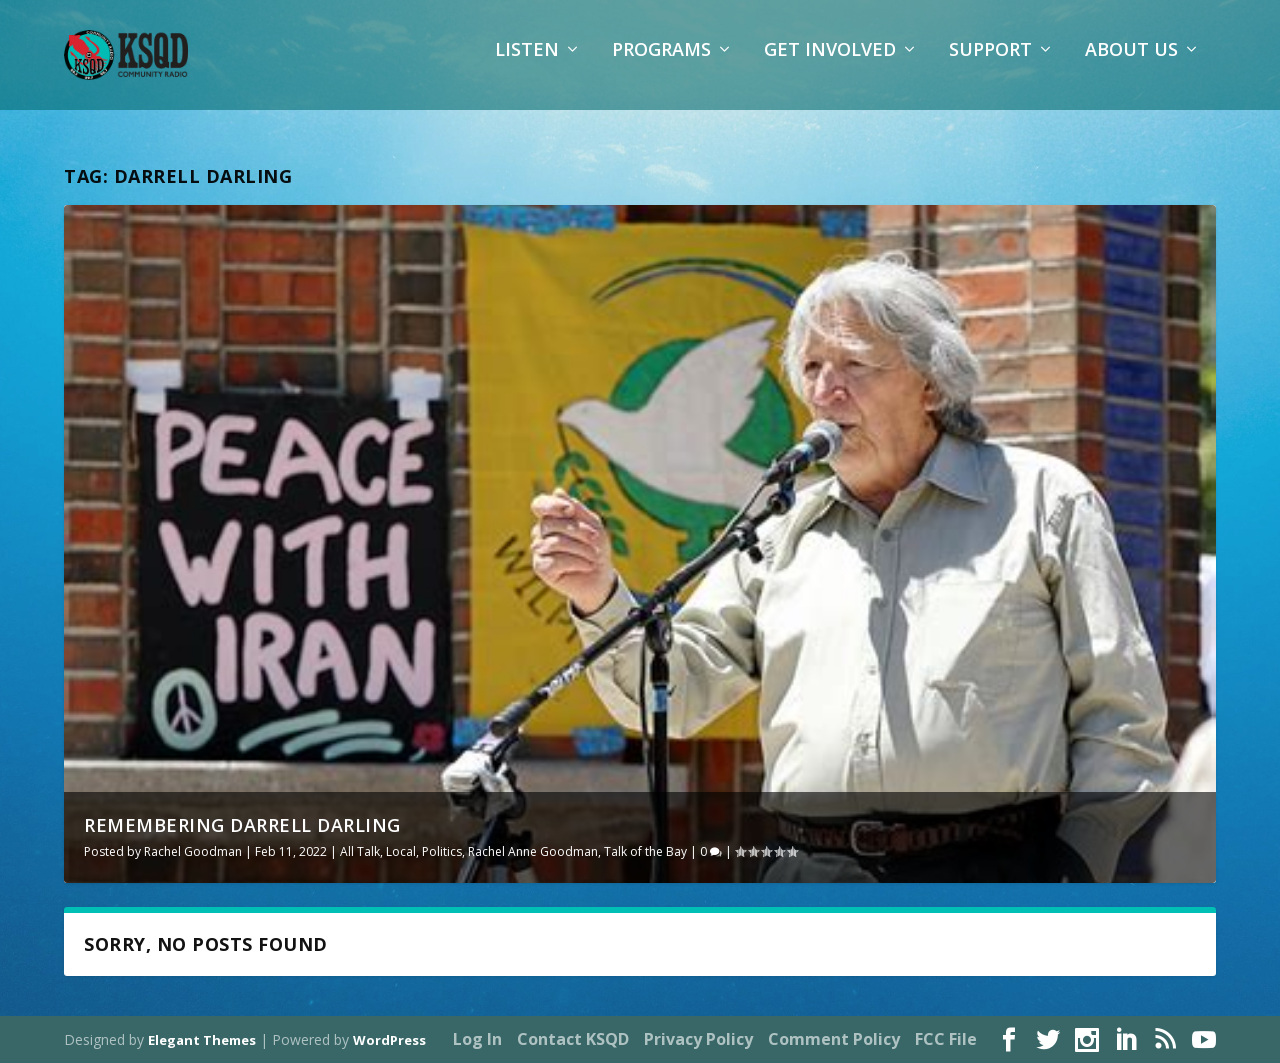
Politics (442, 851)
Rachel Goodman (193, 851)
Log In (477, 1039)
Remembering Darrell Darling (242, 825)
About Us (1131, 65)
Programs (661, 65)
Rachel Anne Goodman (533, 851)
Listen (527, 65)
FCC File (946, 1039)
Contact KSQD (573, 1039)
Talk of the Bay (645, 851)
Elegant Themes (202, 1040)
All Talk (360, 851)
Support (990, 65)
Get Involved (830, 65)
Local (401, 851)
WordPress (389, 1040)
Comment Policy (834, 1039)
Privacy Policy (698, 1039)
